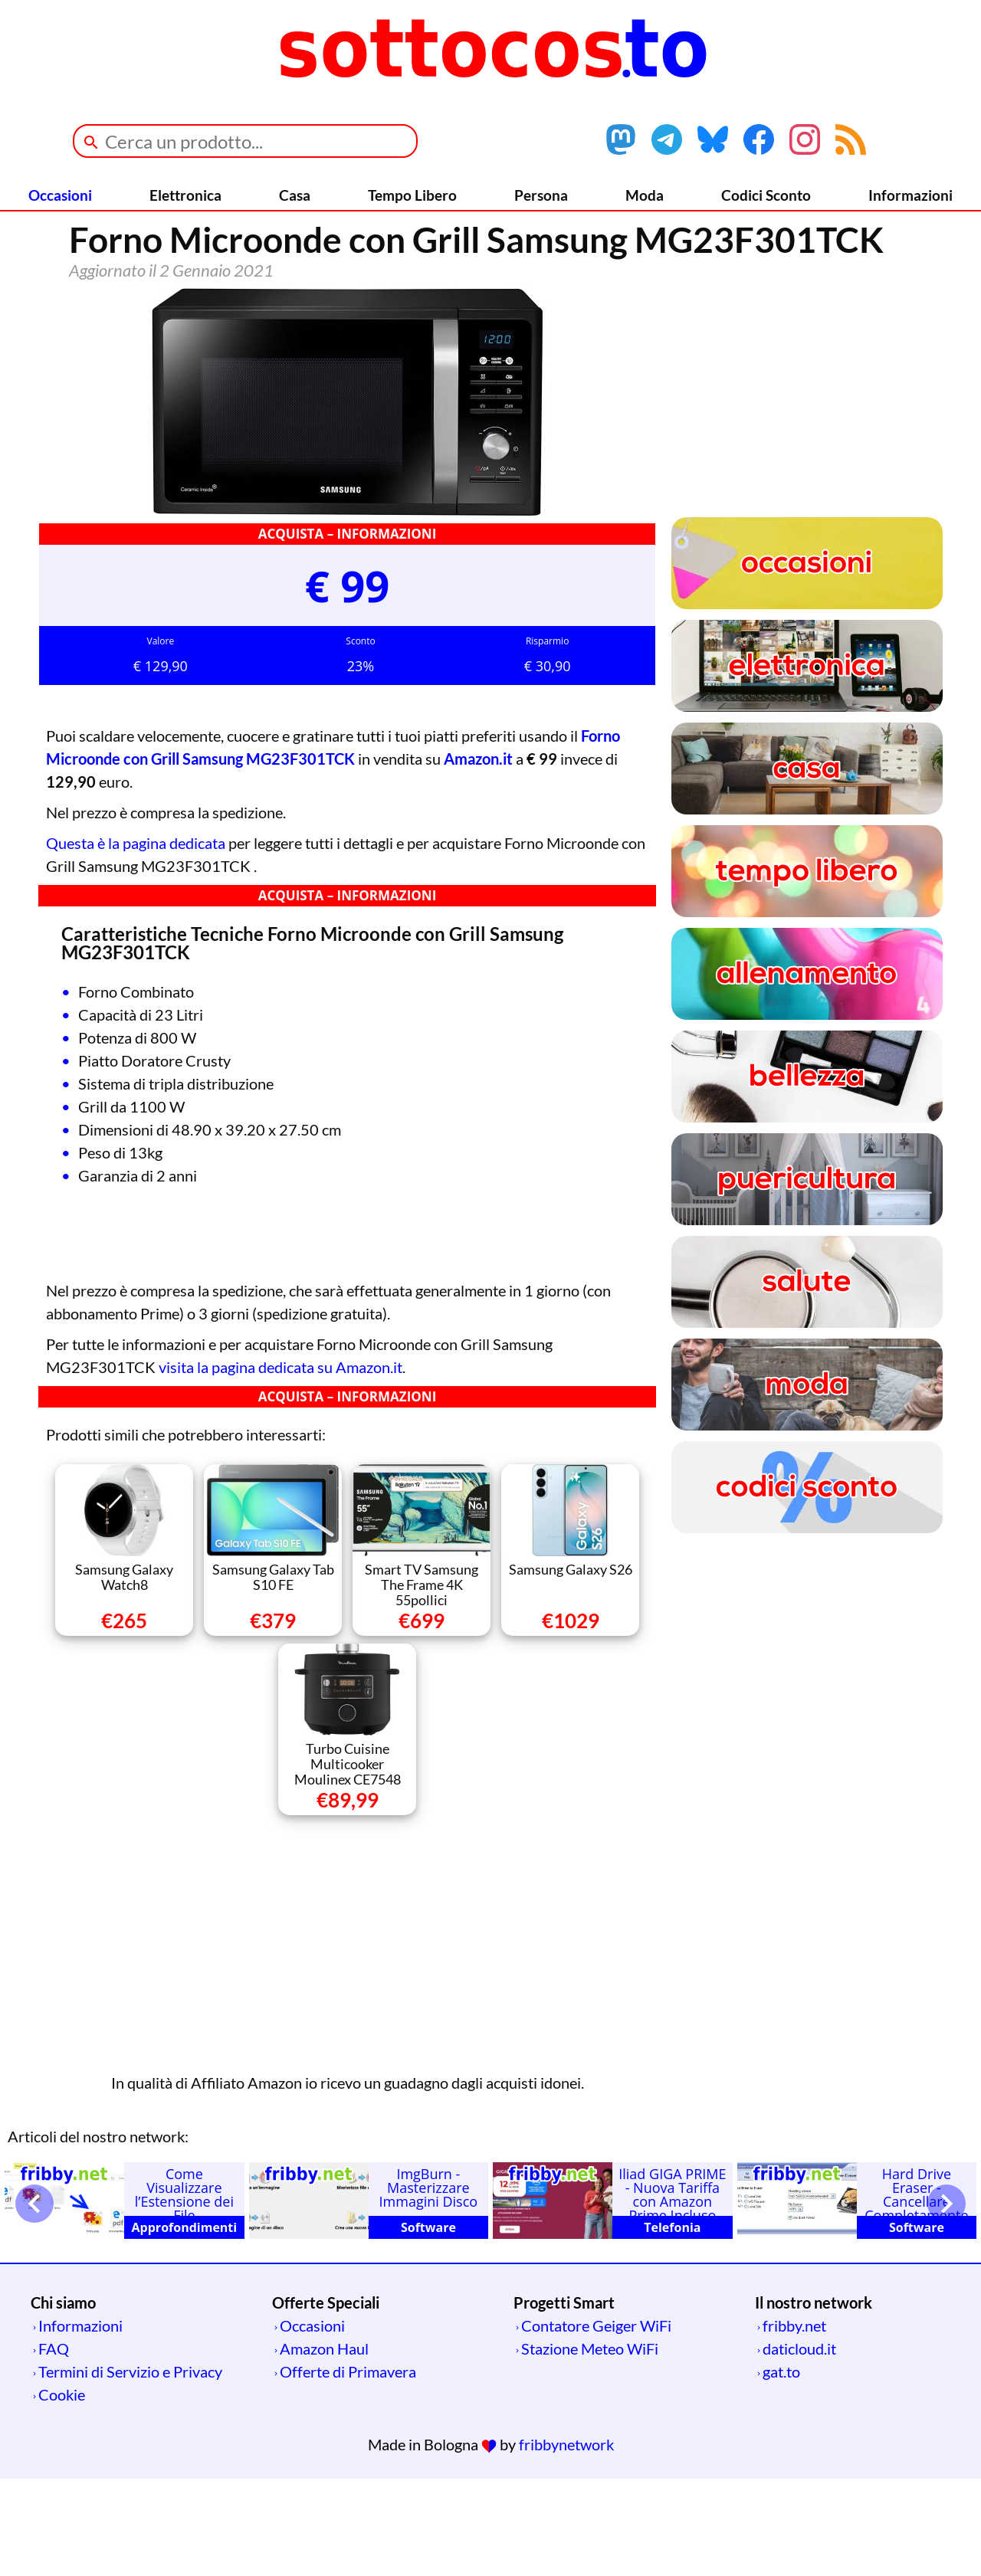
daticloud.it (799, 2446)
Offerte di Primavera (348, 2469)
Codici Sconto (766, 195)
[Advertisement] (347, 2038)
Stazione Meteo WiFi (589, 2446)
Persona (541, 195)
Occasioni (60, 195)
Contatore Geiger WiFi (596, 2423)
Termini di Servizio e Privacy (130, 2469)
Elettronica (185, 195)
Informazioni (910, 195)
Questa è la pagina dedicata (135, 940)
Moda (644, 195)
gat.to (781, 2469)
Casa (294, 195)
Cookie (61, 2492)
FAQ (53, 2446)
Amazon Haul (324, 2446)
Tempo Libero (412, 195)
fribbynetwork (566, 2541)
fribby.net (794, 2423)
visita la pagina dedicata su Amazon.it (280, 1464)
